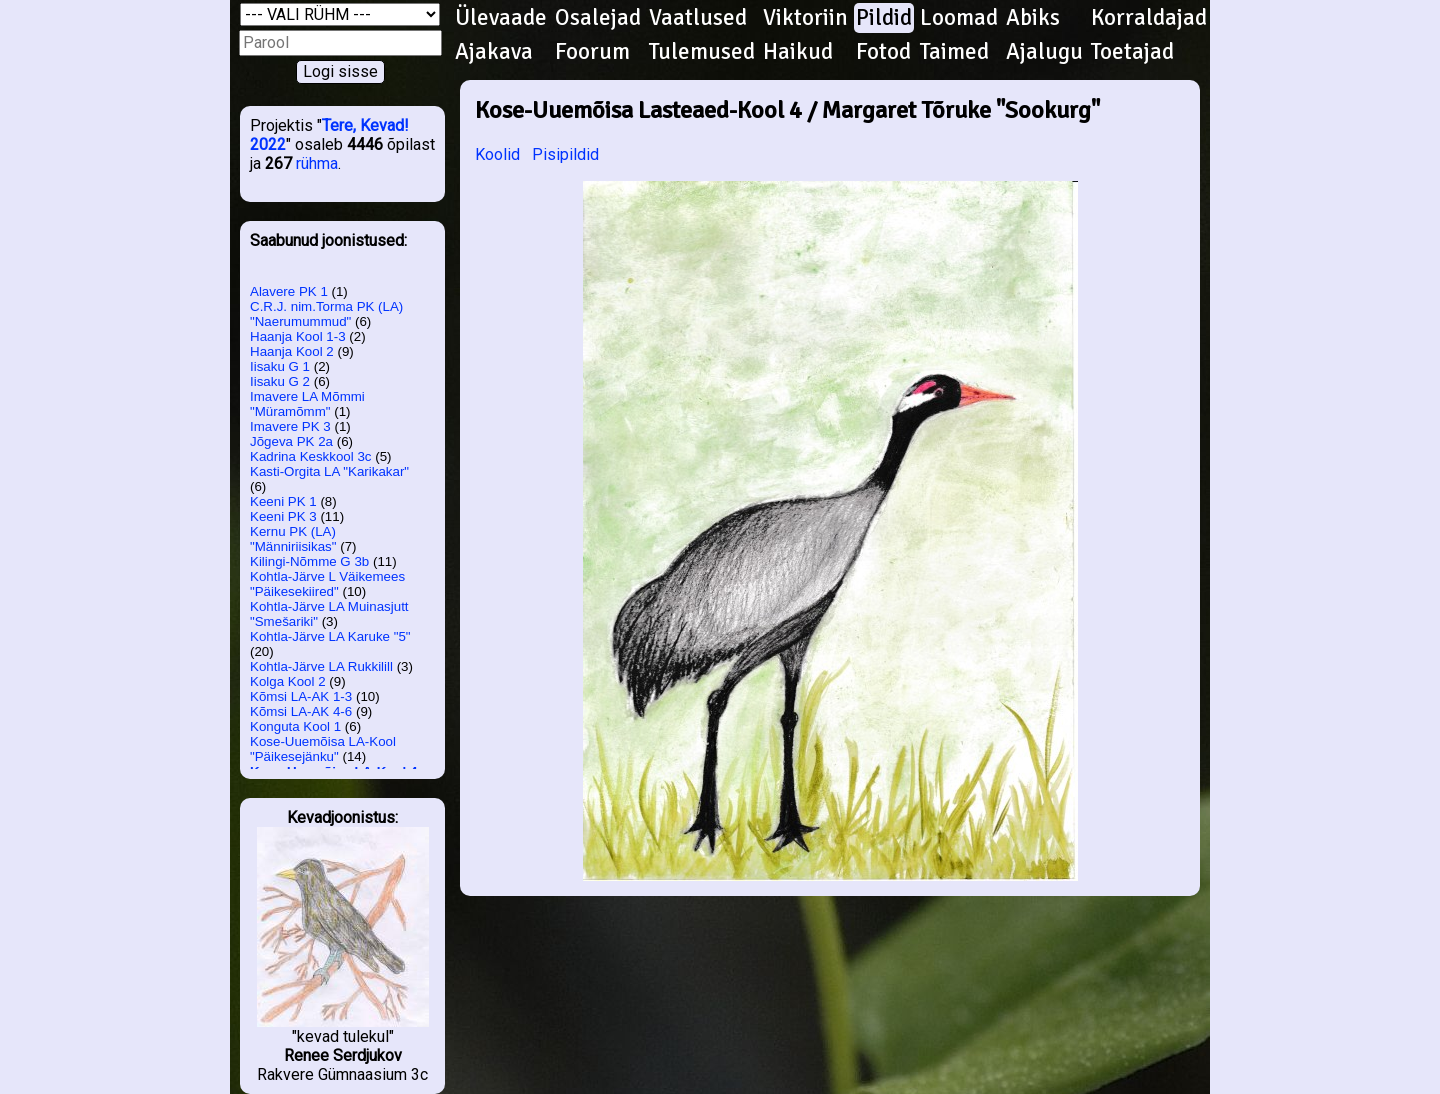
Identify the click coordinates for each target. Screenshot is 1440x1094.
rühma (317, 163)
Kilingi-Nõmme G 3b (309, 561)
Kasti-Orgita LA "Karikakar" (329, 471)
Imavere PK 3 (290, 426)
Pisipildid (565, 154)
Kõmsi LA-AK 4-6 (301, 711)
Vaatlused (698, 18)
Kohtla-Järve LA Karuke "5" (330, 636)
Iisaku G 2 (280, 381)
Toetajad (1132, 52)
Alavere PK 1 (289, 291)
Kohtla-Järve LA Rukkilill (321, 666)
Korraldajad (1149, 18)
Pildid (884, 18)
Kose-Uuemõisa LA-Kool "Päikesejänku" (323, 749)
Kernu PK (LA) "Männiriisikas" (293, 539)
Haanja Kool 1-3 (298, 336)
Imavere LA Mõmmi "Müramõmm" (307, 404)
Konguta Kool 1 (295, 726)
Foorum (592, 52)
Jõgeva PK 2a (291, 441)
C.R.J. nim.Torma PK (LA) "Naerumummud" (326, 314)
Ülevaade (501, 18)
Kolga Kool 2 (288, 681)
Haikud (798, 52)
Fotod (883, 52)
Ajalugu (1044, 52)
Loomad (959, 18)
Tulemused (702, 52)
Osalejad (598, 18)
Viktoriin (805, 18)
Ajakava (494, 52)
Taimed (954, 52)
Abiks (1033, 18)
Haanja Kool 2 (292, 351)
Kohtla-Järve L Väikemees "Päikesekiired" (327, 584)
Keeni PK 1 (283, 501)
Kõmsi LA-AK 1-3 (301, 696)
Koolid (497, 154)
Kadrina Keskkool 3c (311, 456)
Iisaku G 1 (280, 366)
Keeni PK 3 (283, 516)
